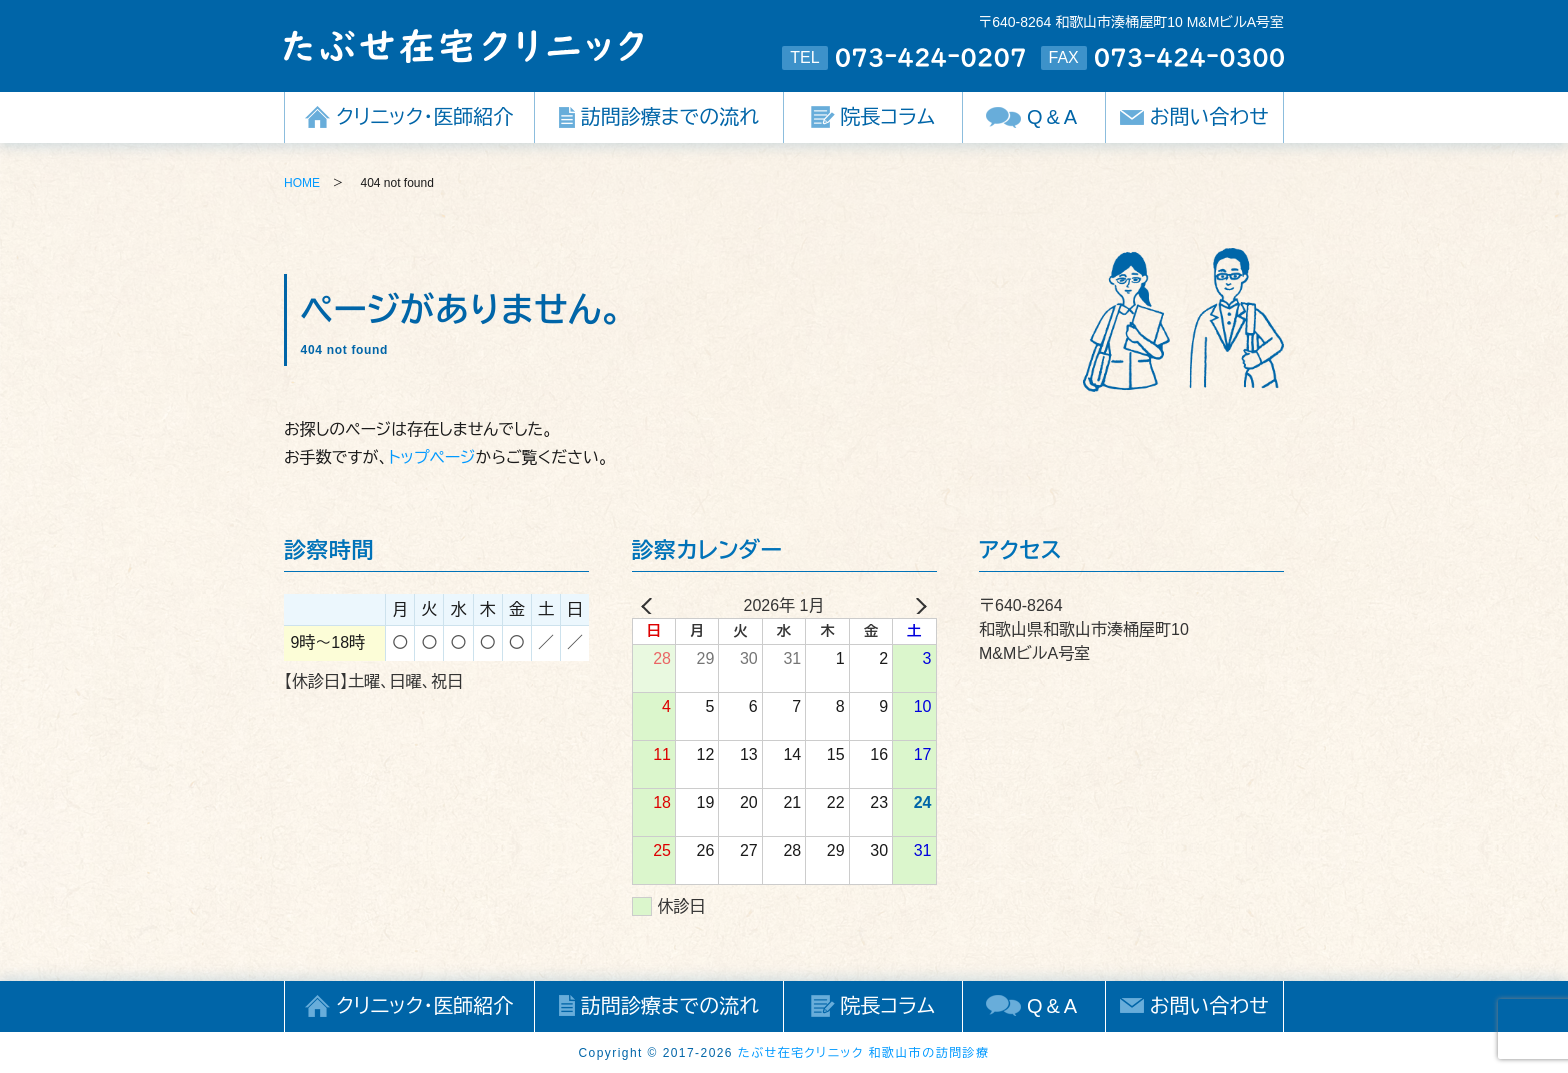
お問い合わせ (1209, 117)
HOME (302, 183)
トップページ (431, 457)
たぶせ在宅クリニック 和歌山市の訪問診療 (864, 1053)
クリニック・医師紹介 (424, 117)
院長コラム (888, 117)
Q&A (1054, 117)
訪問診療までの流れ (670, 117)
